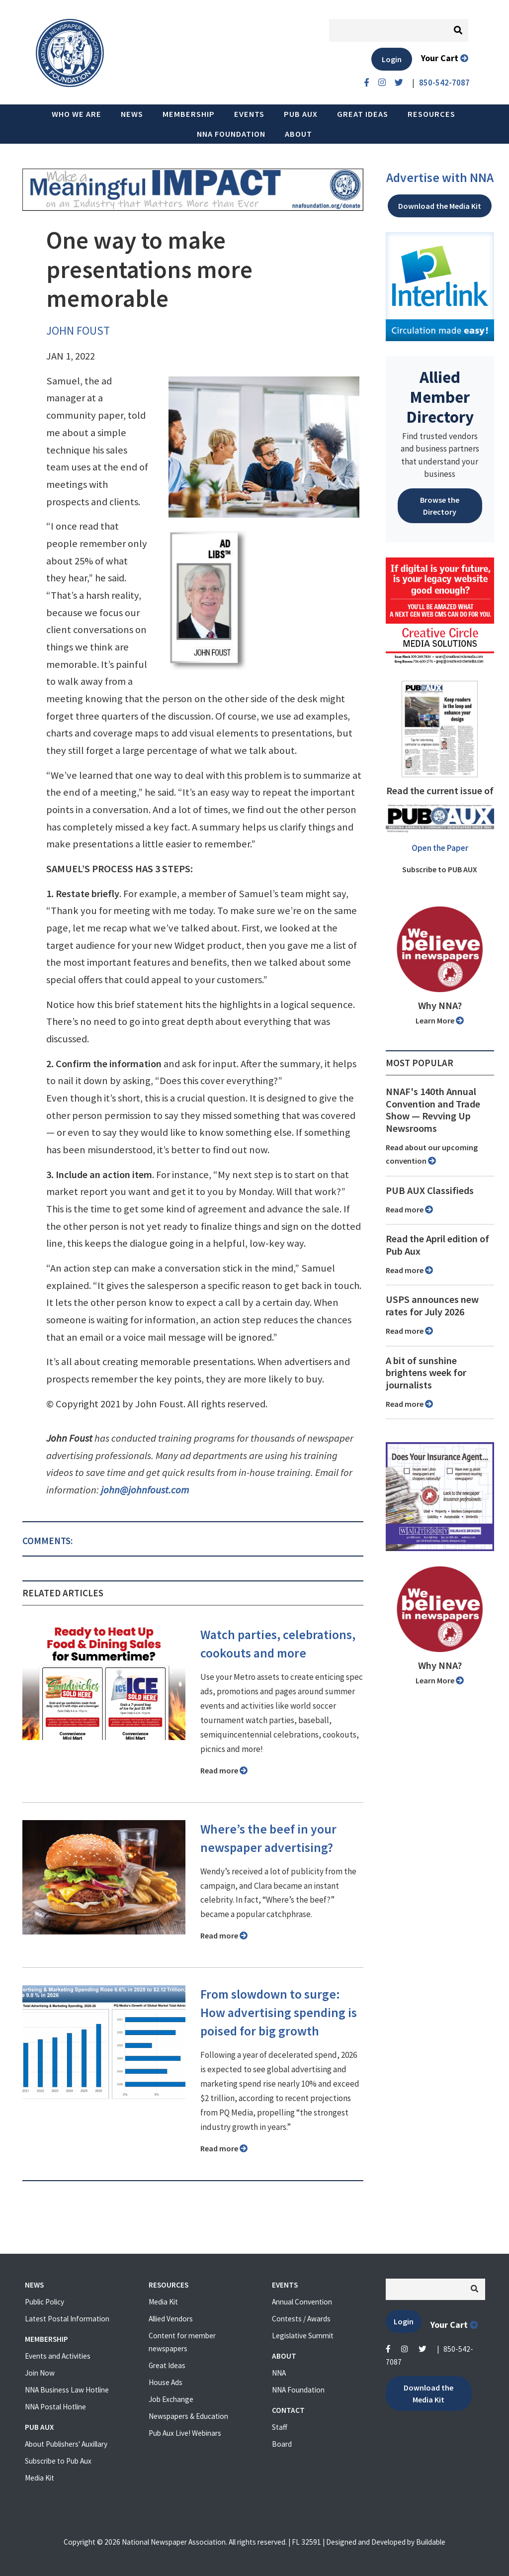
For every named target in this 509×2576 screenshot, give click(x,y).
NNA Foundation (231, 134)
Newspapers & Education (188, 2416)
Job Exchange (171, 2399)
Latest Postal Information (67, 2318)
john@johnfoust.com (145, 1489)
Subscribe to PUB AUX (439, 869)
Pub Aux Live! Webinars (185, 2433)
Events (249, 114)
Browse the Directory (439, 506)
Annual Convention (302, 2301)
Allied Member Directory (440, 397)
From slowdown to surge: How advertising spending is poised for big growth (278, 2012)
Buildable (430, 2542)
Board (282, 2444)
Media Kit (39, 2478)
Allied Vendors (171, 2318)
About (298, 134)
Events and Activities (57, 2356)
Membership (189, 114)
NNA (279, 2373)
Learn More (440, 1020)
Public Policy (44, 2301)
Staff (279, 2427)
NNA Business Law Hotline (67, 2389)
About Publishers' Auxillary (66, 2444)
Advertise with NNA (440, 177)
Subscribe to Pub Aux (58, 2461)
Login (392, 59)
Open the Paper (440, 847)
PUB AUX (301, 114)
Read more (224, 1770)
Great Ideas (362, 114)
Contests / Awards (301, 2318)
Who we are (76, 114)
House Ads (165, 2382)
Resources (431, 114)
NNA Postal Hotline (55, 2406)
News (132, 114)
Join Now (40, 2373)
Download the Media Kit (439, 206)
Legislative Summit (303, 2335)
